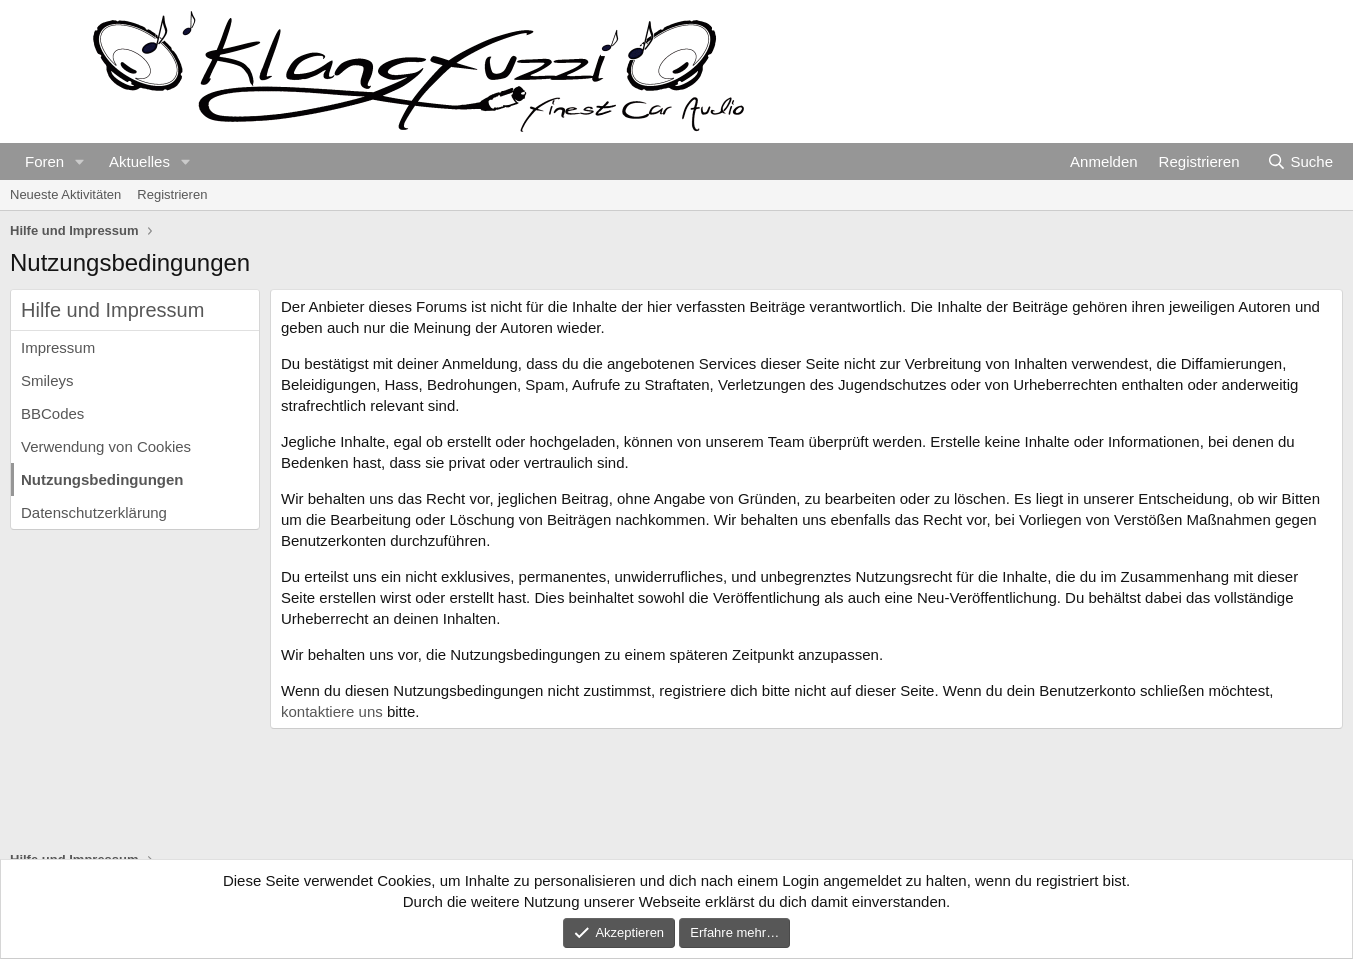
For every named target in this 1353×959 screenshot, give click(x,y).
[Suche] (1300, 161)
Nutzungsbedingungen (102, 479)
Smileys (47, 380)
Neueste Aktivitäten (65, 194)
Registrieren (172, 194)
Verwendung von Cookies (106, 446)
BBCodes (52, 413)
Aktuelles (139, 161)
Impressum (58, 347)
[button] (80, 161)
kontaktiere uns (332, 711)
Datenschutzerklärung (94, 512)
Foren (44, 161)
